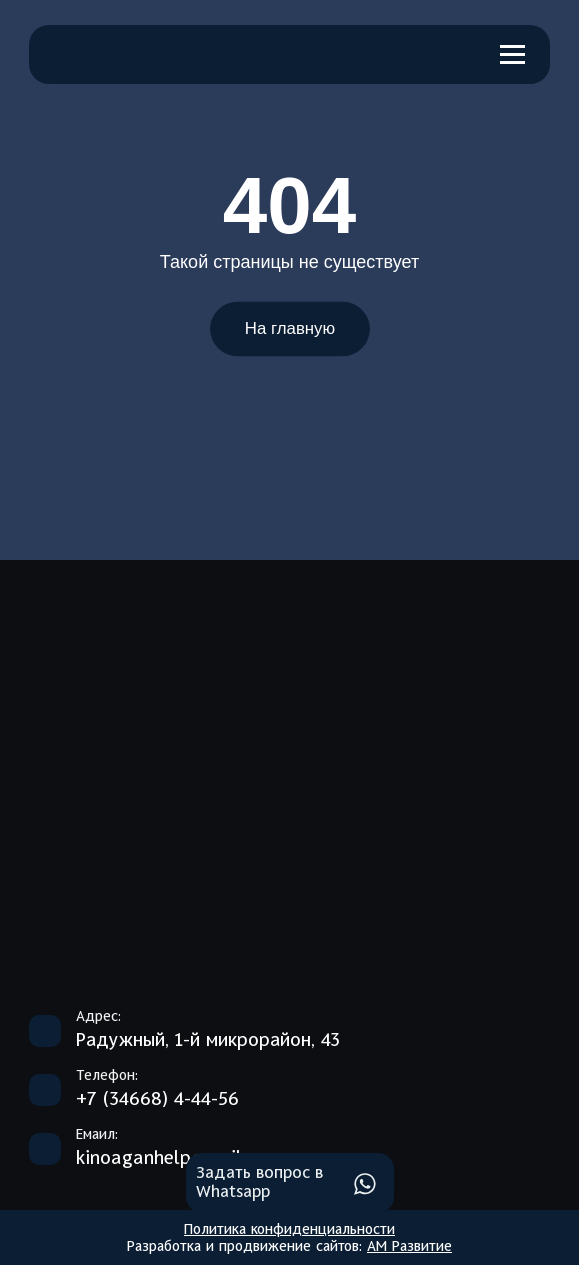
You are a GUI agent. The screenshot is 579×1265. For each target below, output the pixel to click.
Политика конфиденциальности (289, 1230)
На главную (289, 329)
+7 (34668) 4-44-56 (157, 1100)
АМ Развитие (409, 1247)
